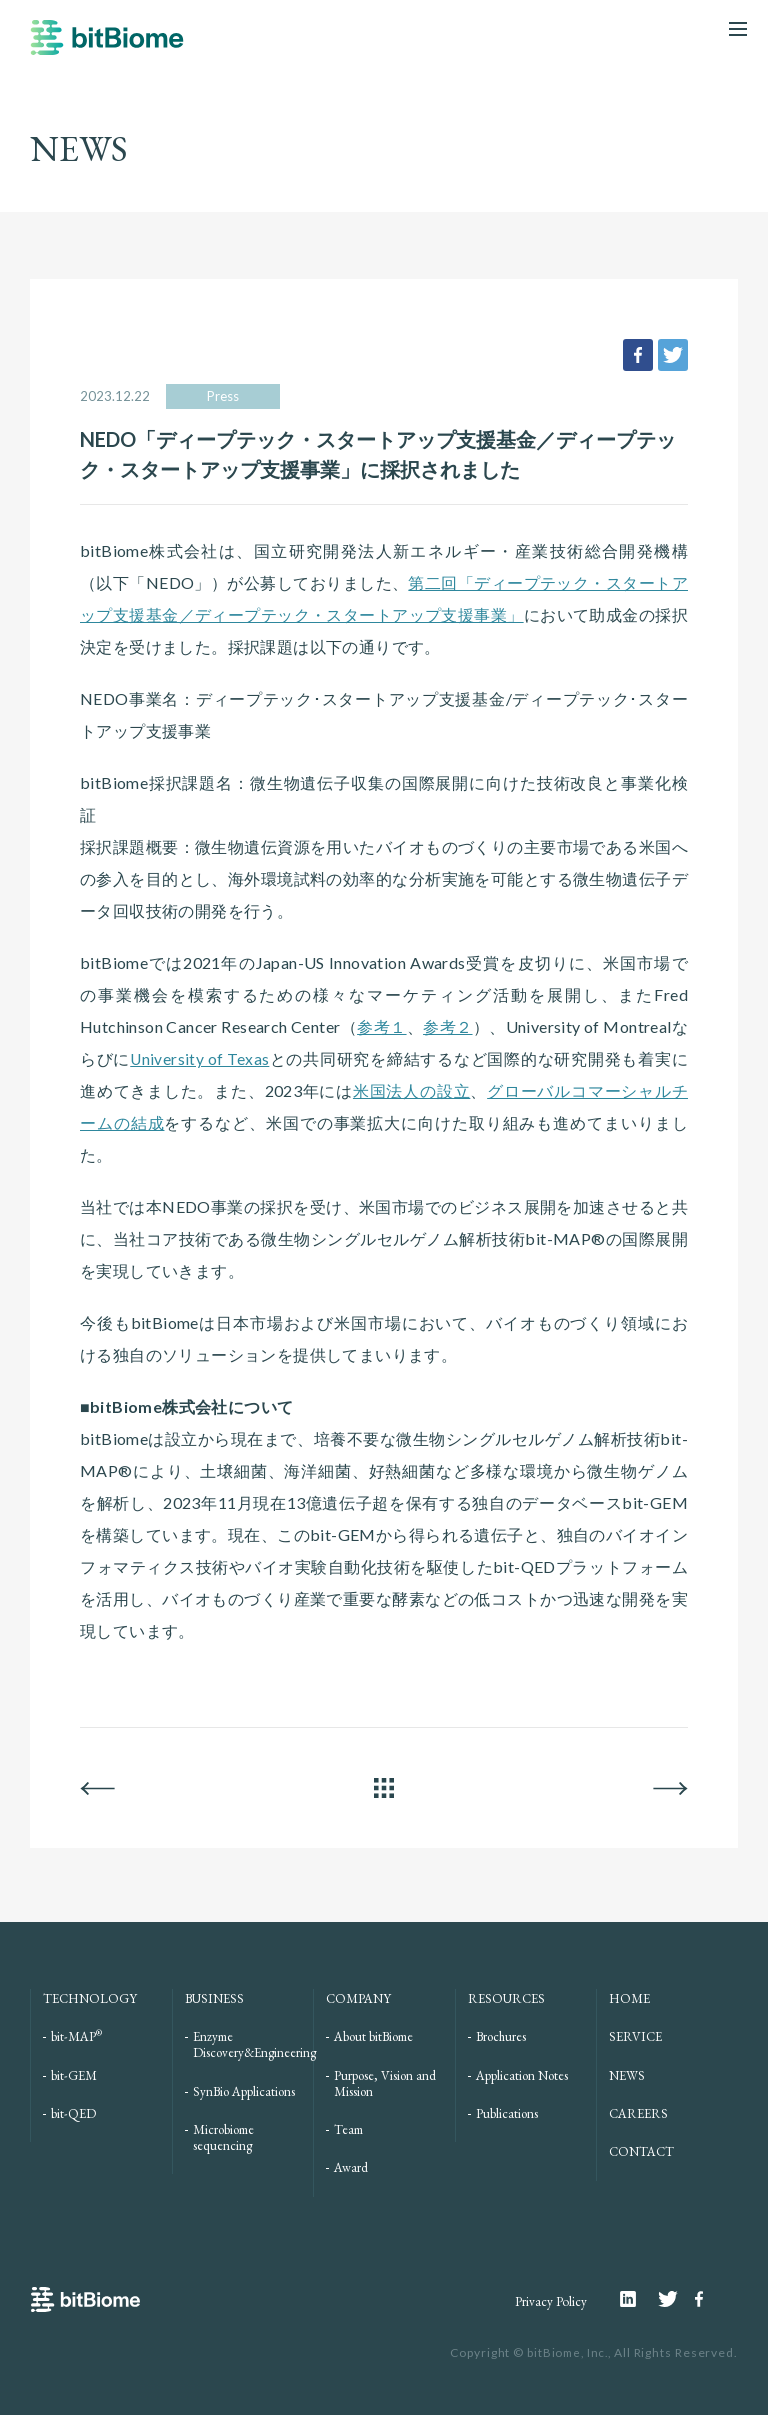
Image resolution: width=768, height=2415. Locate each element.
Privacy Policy (542, 2300)
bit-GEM (74, 2074)
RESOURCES (506, 1998)
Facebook (701, 2298)
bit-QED (73, 2113)
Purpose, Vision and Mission (385, 2082)
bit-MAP (76, 2036)
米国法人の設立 (411, 1090)
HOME (629, 1998)
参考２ (447, 1026)
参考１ (381, 1026)
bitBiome (107, 47)
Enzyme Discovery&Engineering (254, 2044)
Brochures (501, 2036)
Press (223, 396)
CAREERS (638, 2113)
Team (348, 2129)
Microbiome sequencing (223, 2137)
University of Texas (200, 1058)
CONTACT (641, 2151)
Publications (507, 2113)
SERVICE (635, 2036)
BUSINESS (214, 1998)
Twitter (675, 2298)
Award (351, 2167)
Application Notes (522, 2074)
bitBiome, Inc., (567, 2351)
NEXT (670, 1788)
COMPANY (358, 1998)
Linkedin (637, 2298)
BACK (97, 1788)
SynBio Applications (244, 2090)
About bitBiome (373, 2036)
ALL (384, 1788)
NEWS (627, 2074)
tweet (673, 355)
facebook (638, 355)
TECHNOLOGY (90, 1998)
